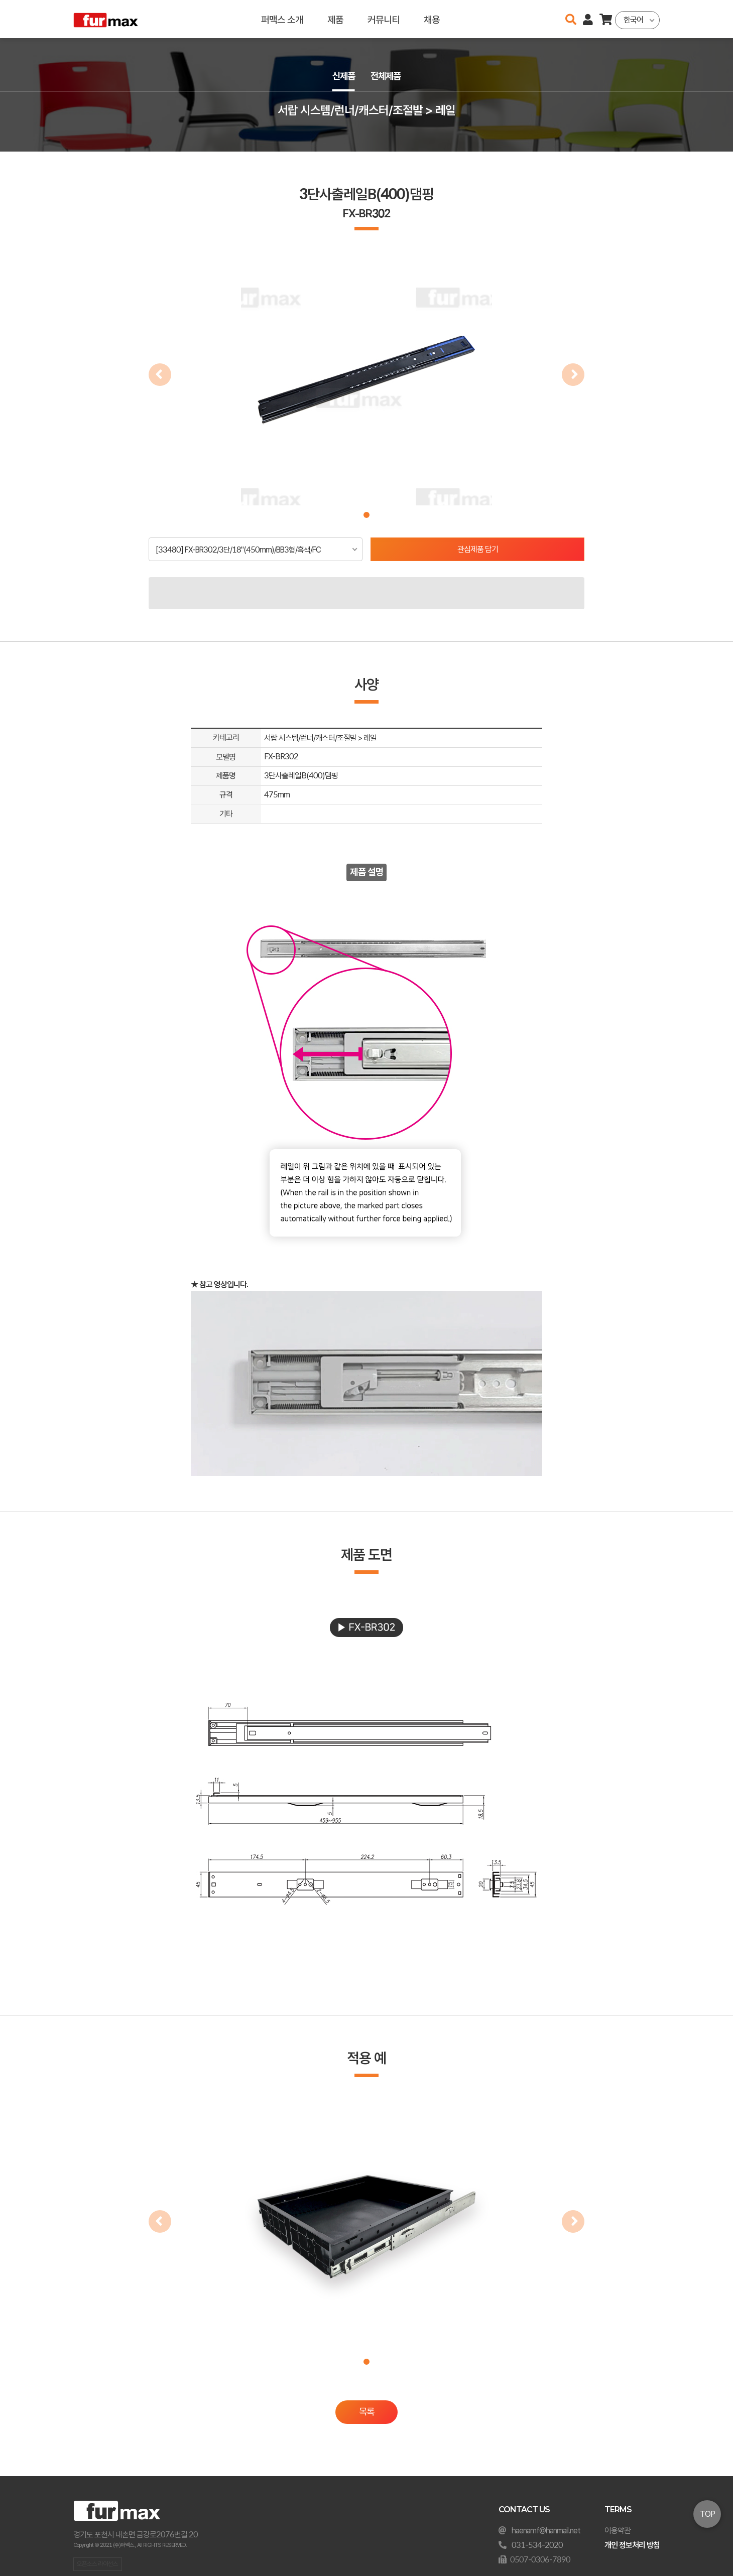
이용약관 (617, 2530)
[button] (366, 515)
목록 (366, 2412)
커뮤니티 (384, 19)
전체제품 (387, 76)
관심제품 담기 (477, 549)
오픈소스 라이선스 (97, 2564)
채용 (432, 19)
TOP (707, 2514)
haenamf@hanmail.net (546, 2530)
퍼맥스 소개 (282, 19)
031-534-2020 (537, 2545)
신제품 (342, 76)
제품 (335, 19)
